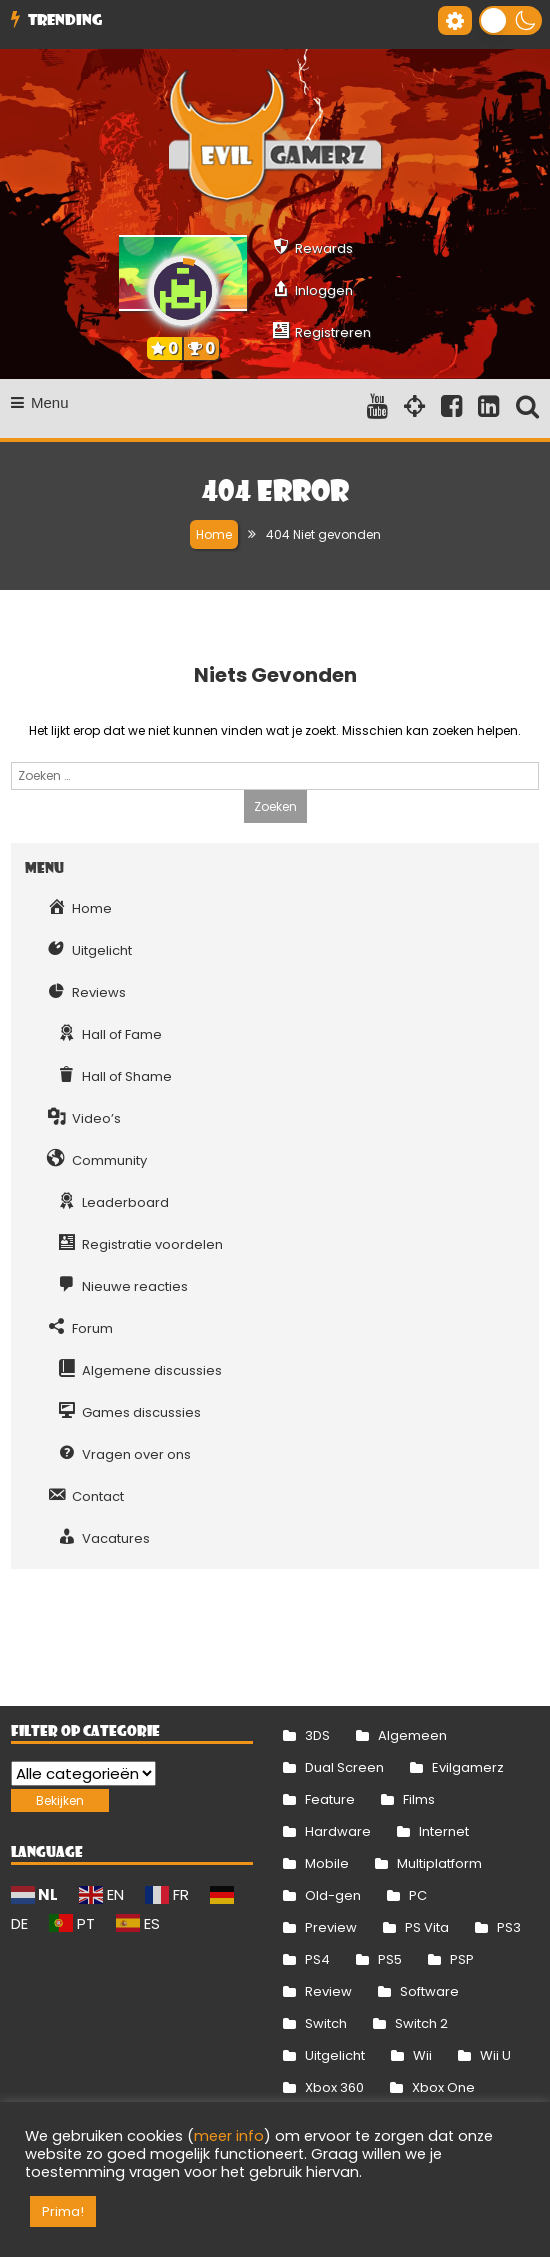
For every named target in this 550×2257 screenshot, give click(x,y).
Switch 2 (421, 2023)
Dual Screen (344, 1767)
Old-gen (333, 1895)
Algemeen (412, 1735)
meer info (229, 2136)
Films (419, 1799)
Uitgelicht (335, 2055)
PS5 (390, 1959)
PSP (462, 1959)
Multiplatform (439, 1863)
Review (328, 1991)
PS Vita (427, 1927)
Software (429, 1991)
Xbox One (443, 2087)
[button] (510, 20)
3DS (317, 1735)
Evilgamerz (468, 1767)
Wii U (495, 2055)
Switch (326, 2023)
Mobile (327, 1863)
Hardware (338, 1831)
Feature (330, 1799)
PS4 (317, 1959)
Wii (422, 2055)
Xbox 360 (334, 2087)
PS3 (509, 1927)
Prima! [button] (63, 2211)
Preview (331, 1927)
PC (418, 1895)
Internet (444, 1831)
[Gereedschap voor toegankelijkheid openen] (455, 20)
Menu (40, 402)
